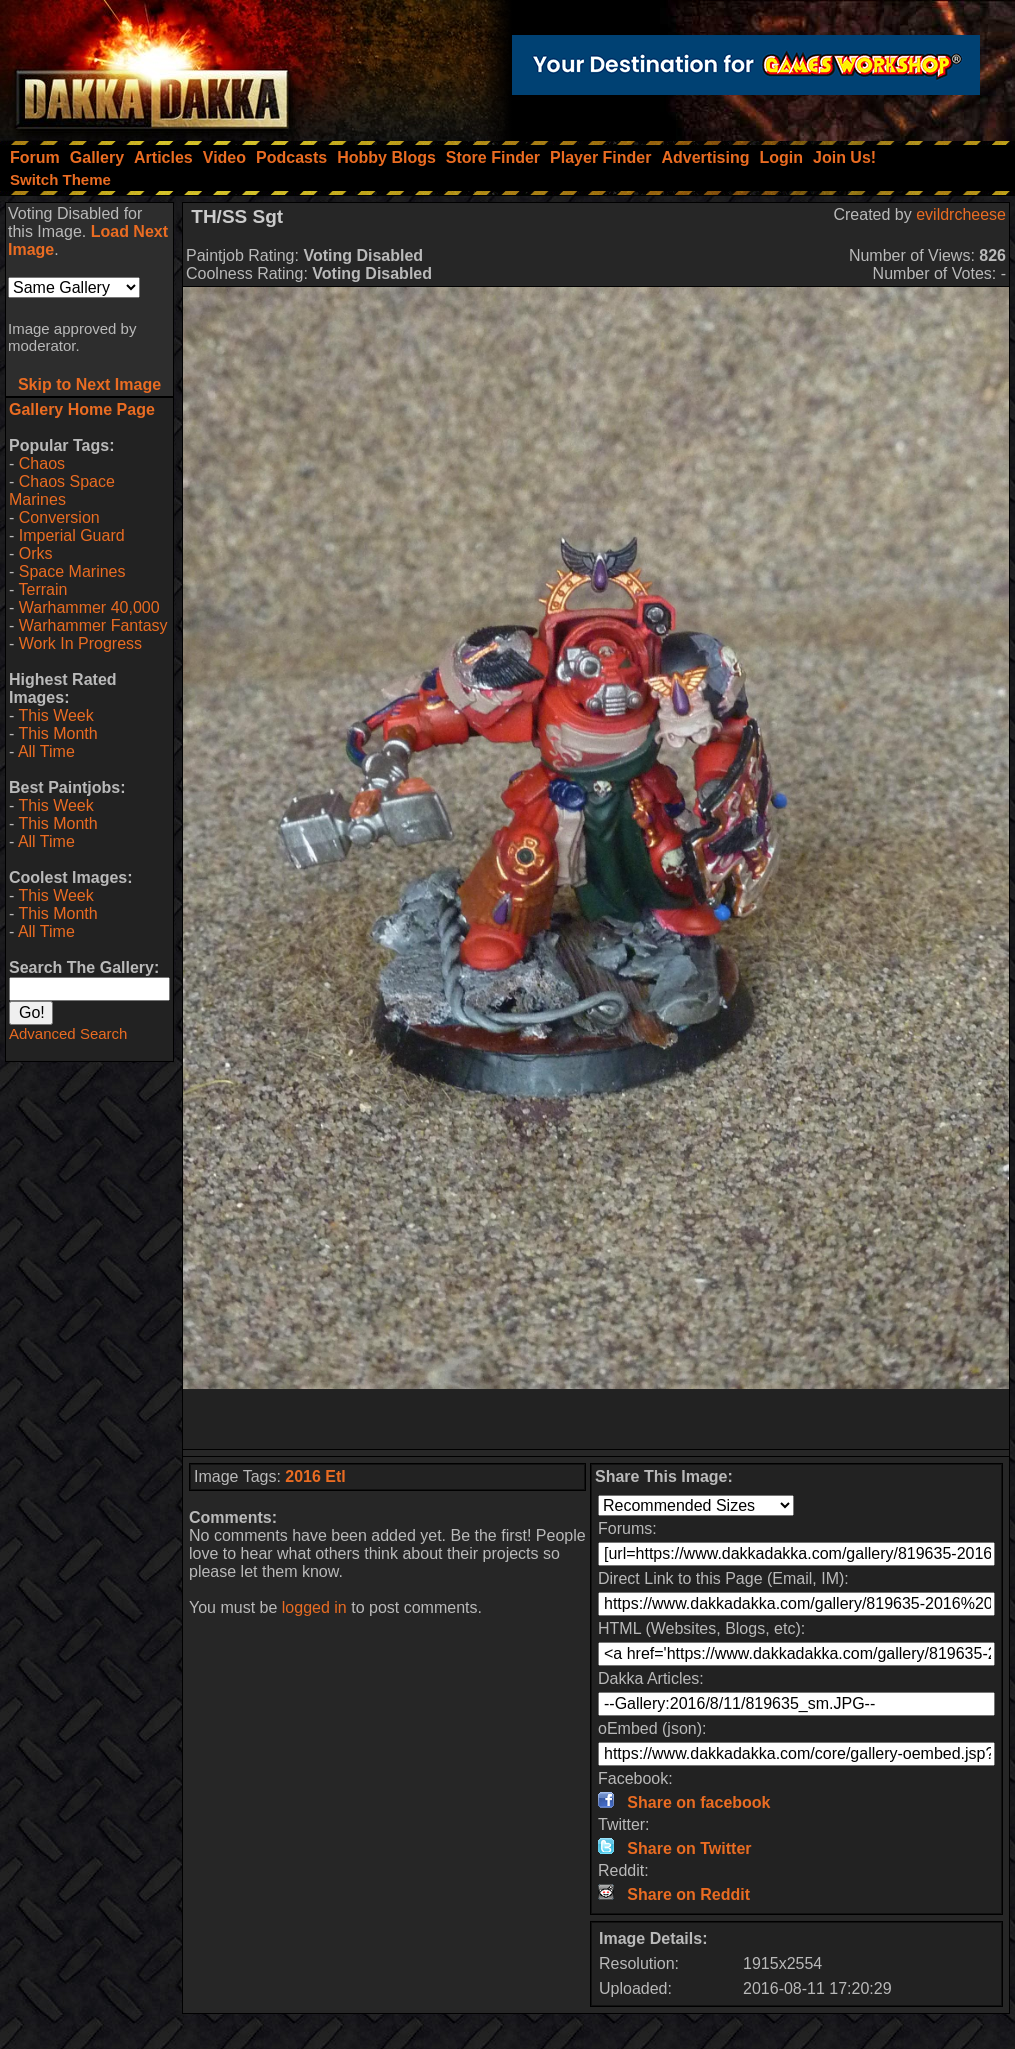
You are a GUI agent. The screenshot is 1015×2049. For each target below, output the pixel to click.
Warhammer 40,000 (89, 607)
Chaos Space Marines (62, 490)
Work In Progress (80, 643)
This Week (55, 715)
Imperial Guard (72, 535)
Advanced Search (68, 1033)
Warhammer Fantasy (93, 625)
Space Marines (72, 571)
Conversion (59, 517)
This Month (57, 733)
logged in (314, 1607)
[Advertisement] (596, 1419)
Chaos (42, 463)
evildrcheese (961, 214)
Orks (36, 553)
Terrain (42, 589)
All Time (46, 751)
